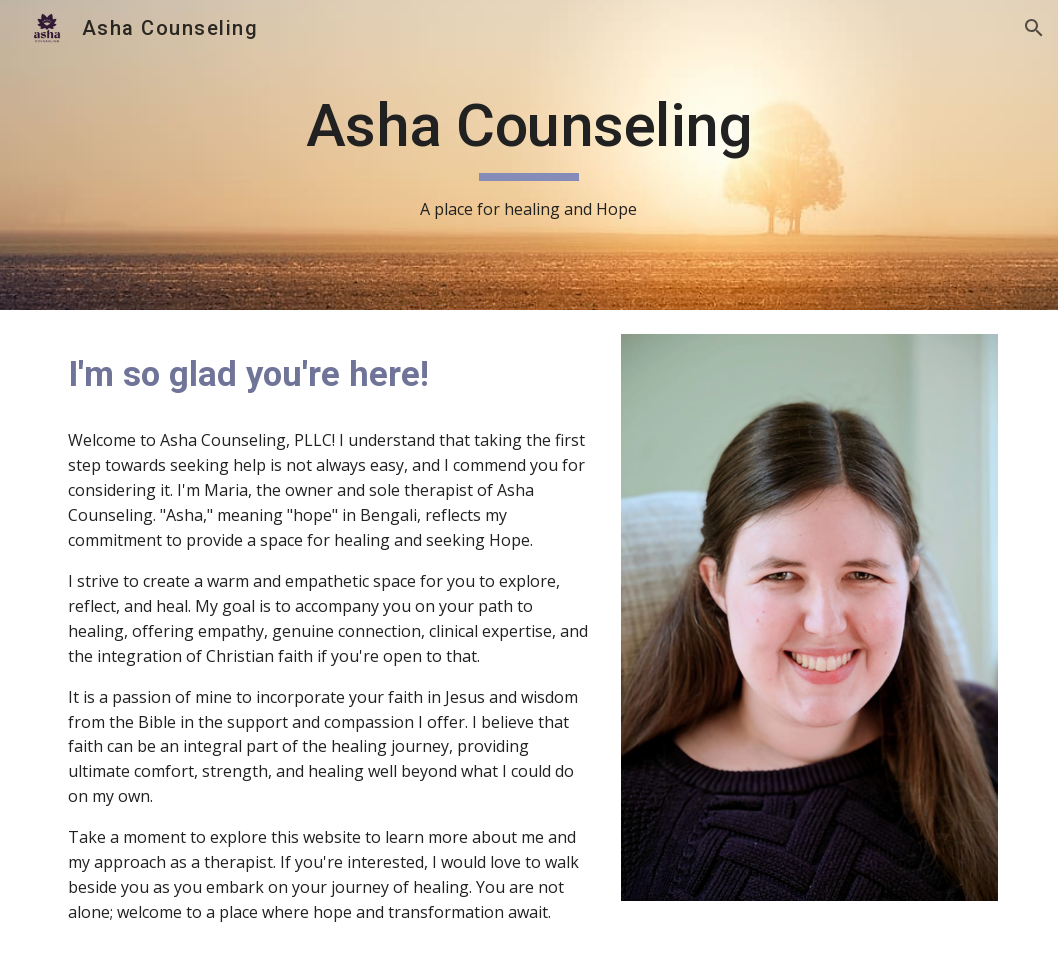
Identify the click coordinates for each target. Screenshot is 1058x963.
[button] (1034, 28)
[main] (528, 155)
